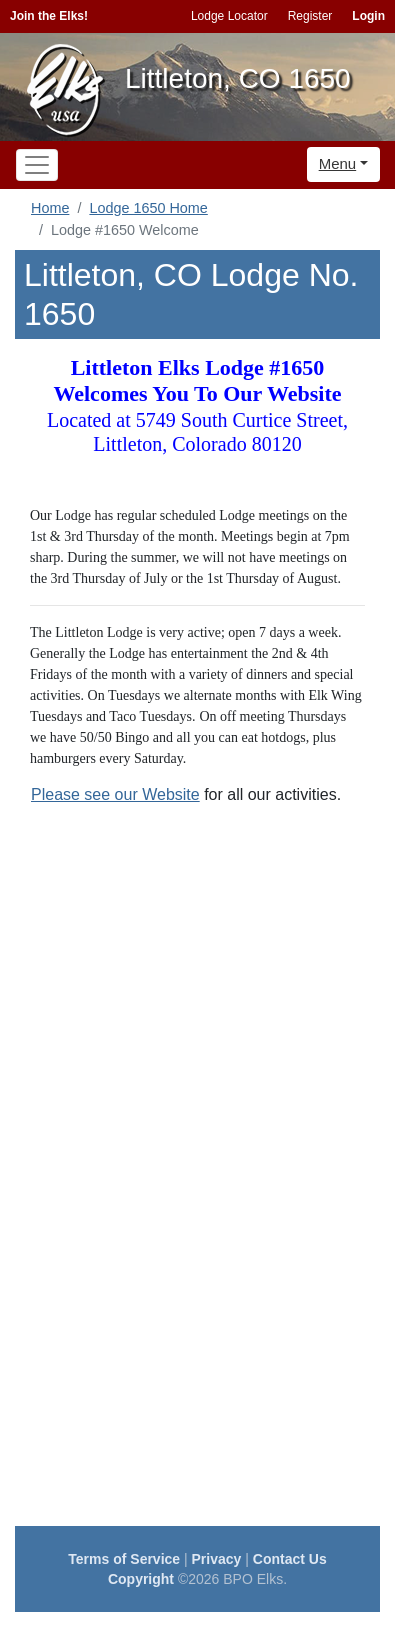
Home (50, 208)
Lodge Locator (229, 16)
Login (368, 16)
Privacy (217, 1559)
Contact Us (290, 1559)
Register (310, 16)
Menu (338, 163)
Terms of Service (124, 1559)
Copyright (141, 1579)
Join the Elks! (49, 16)
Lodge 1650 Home (148, 208)
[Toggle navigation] (37, 165)
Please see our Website (115, 794)
